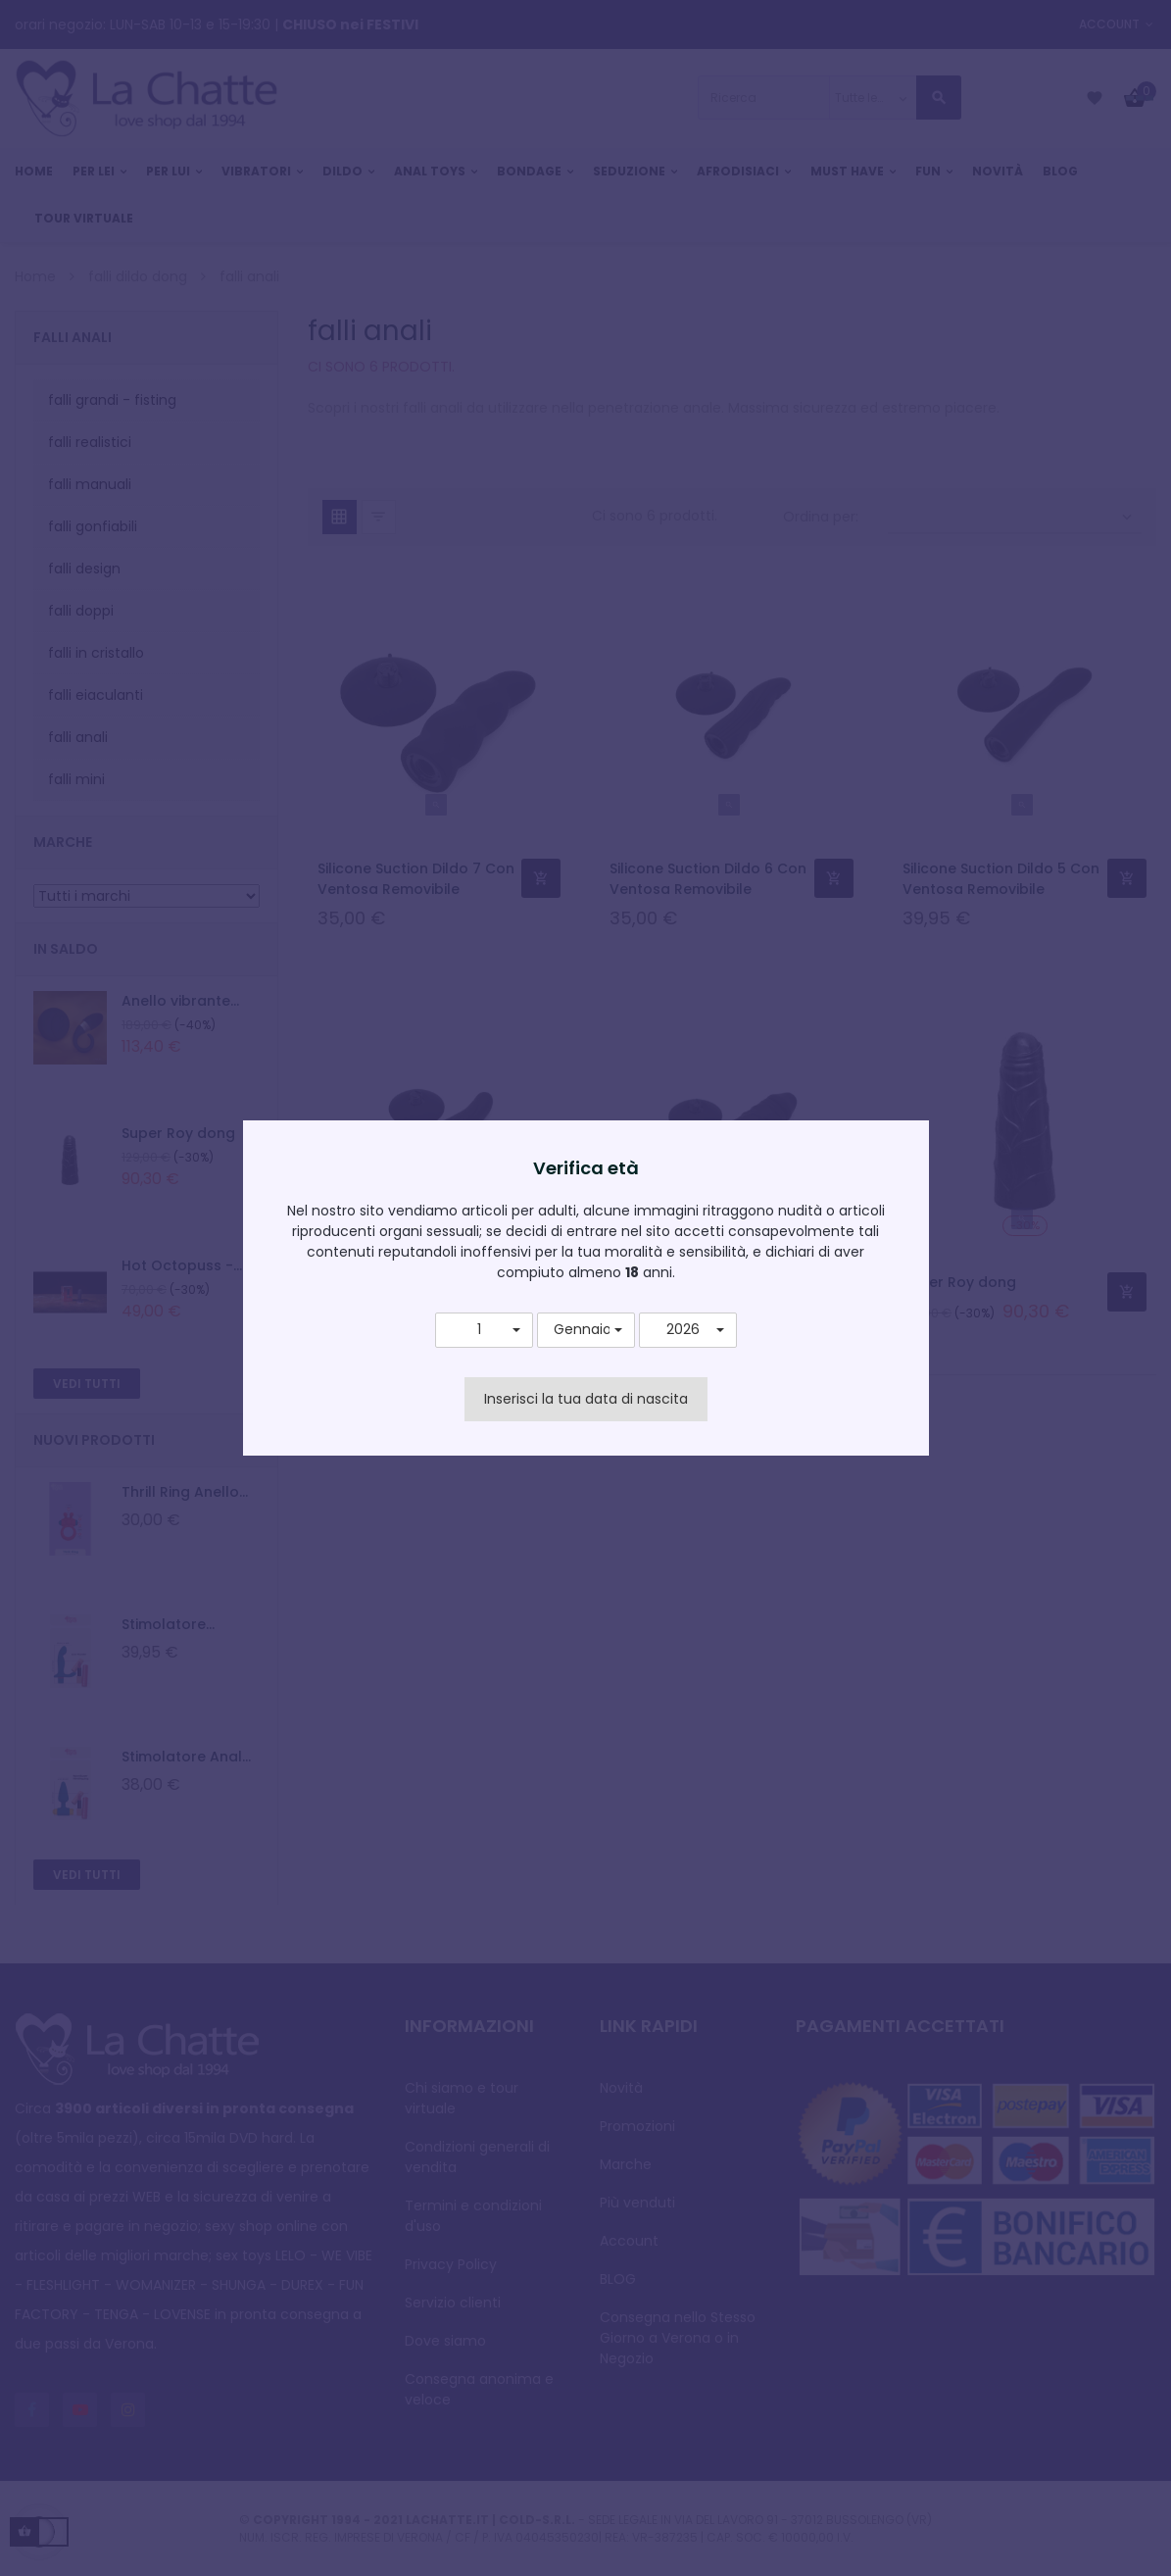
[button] (484, 1330)
